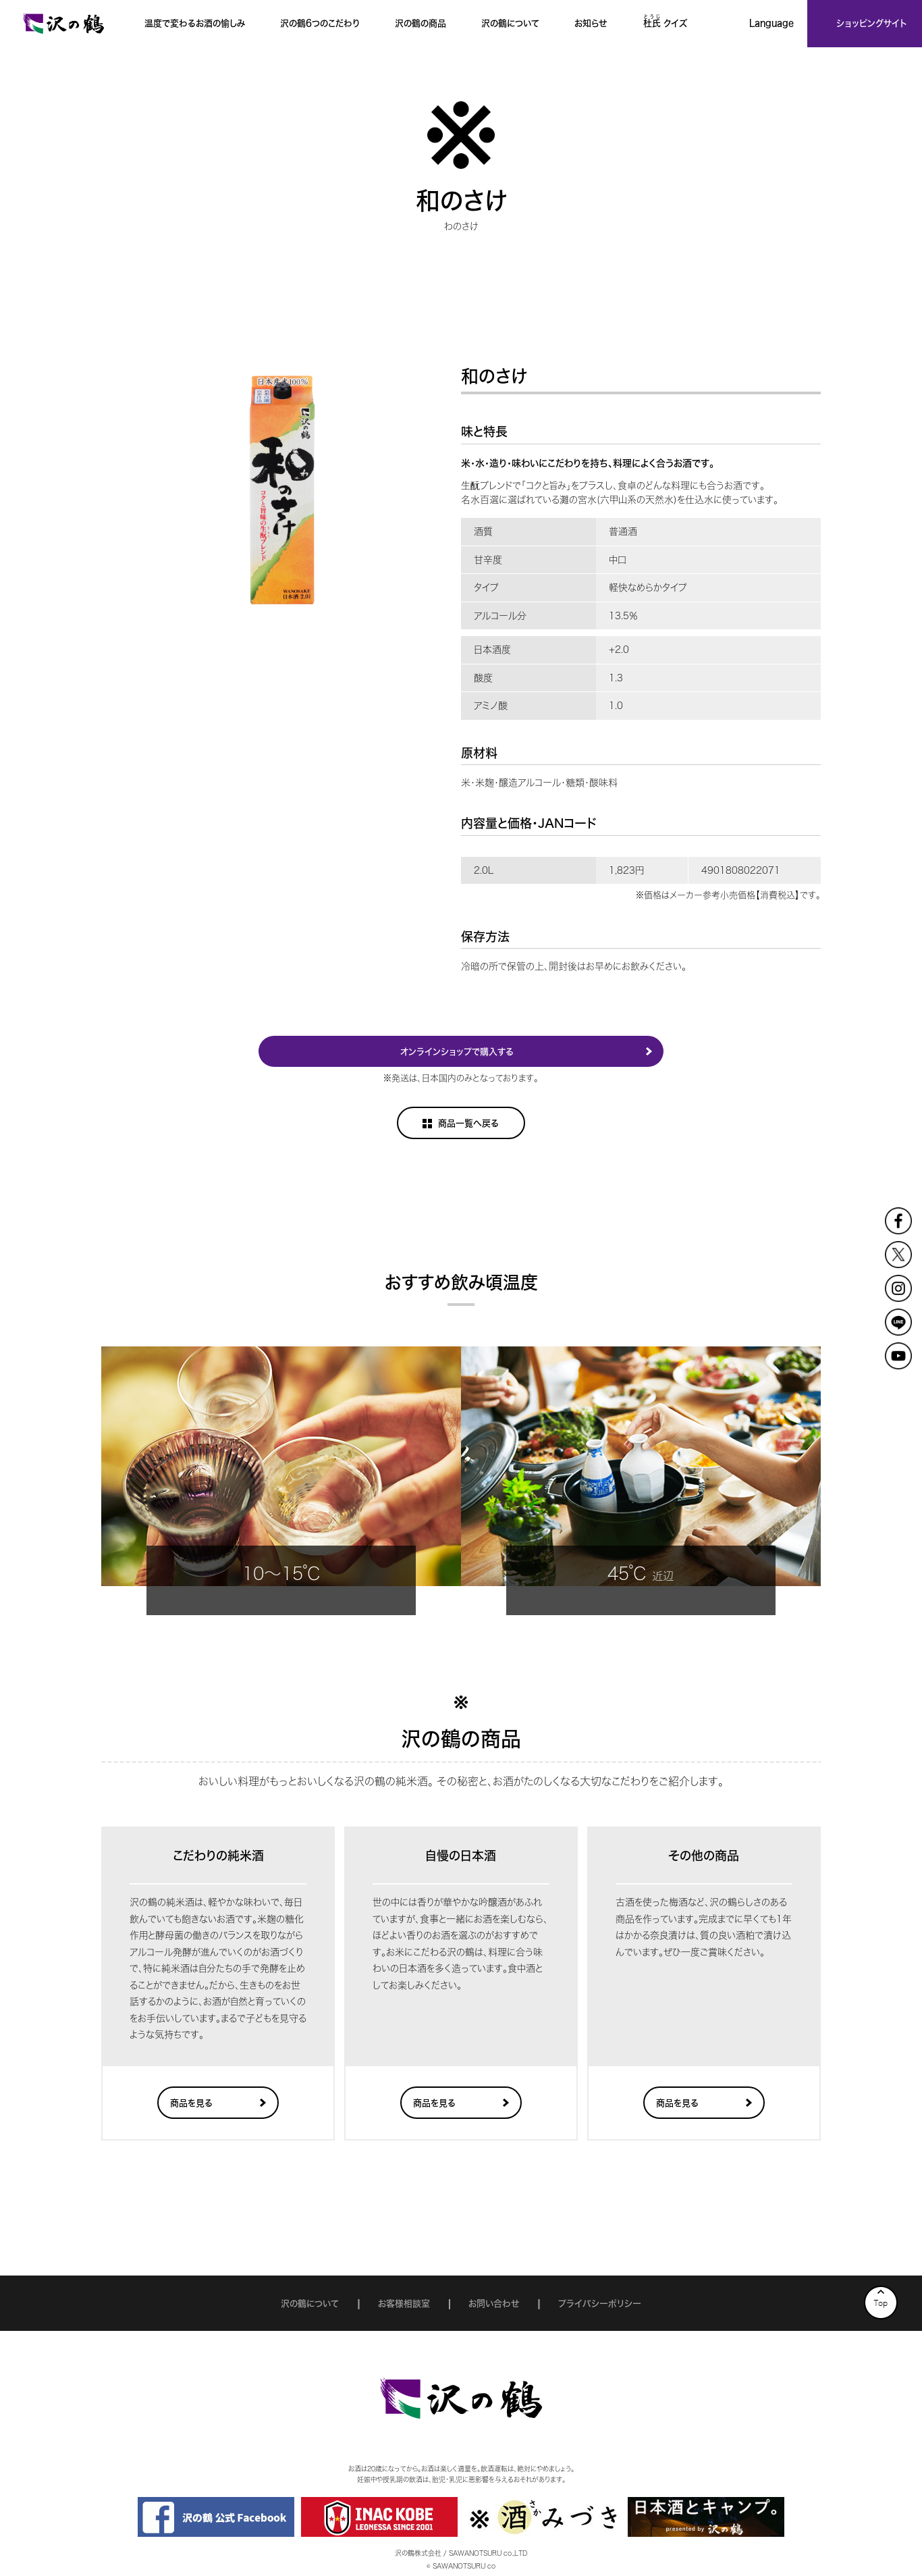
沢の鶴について (310, 2303)
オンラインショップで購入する (457, 1051)
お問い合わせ (493, 2303)
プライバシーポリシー (599, 2303)
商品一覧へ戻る (468, 1123)
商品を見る (191, 2103)
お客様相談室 (404, 2303)
